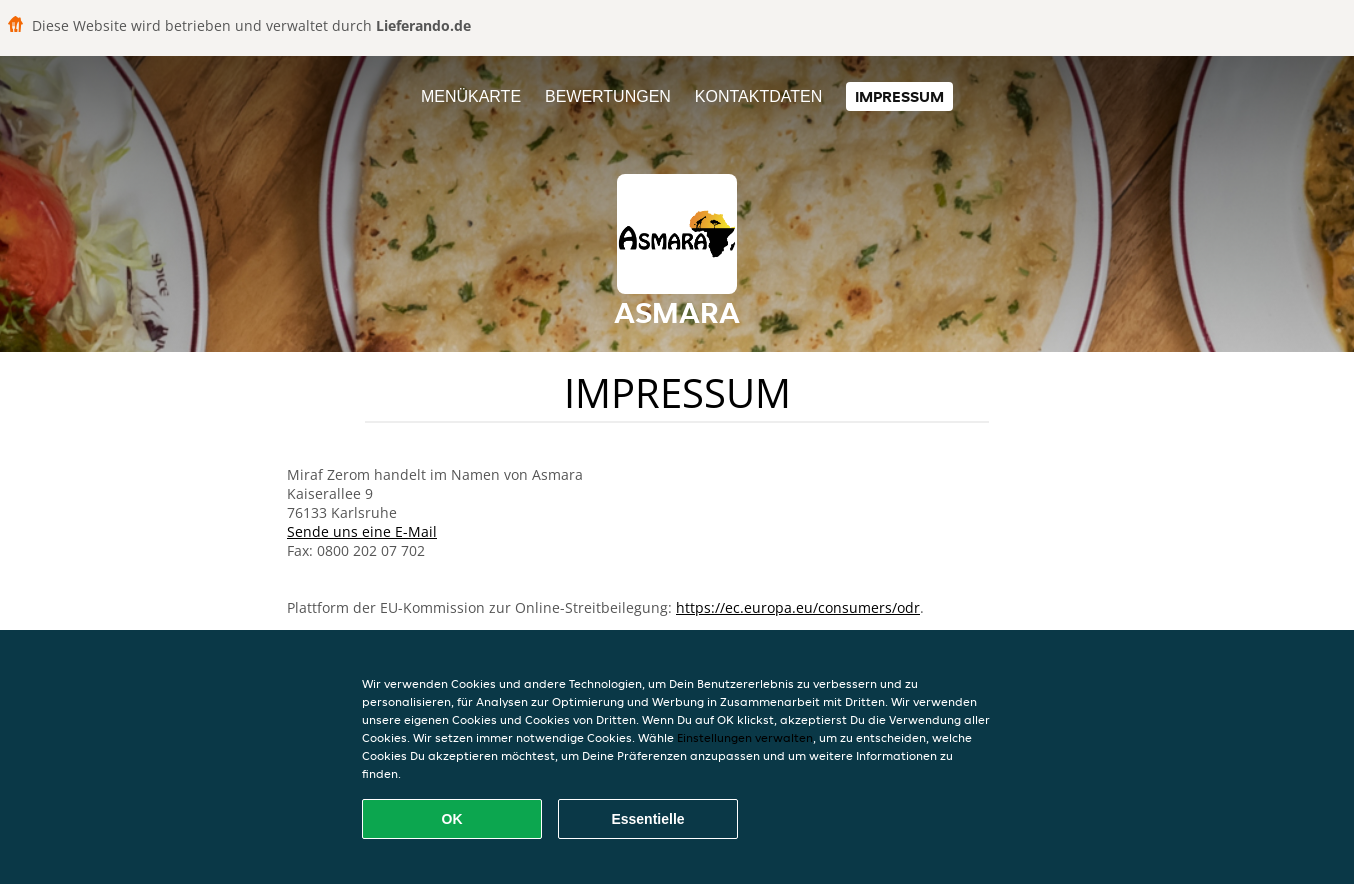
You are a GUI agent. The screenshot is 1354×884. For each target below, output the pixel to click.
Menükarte (471, 96)
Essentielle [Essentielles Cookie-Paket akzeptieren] (647, 819)
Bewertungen (608, 96)
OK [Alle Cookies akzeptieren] (452, 819)
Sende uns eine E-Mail (362, 531)
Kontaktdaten (758, 96)
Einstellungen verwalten (745, 737)
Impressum (899, 96)
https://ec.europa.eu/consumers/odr (798, 607)
